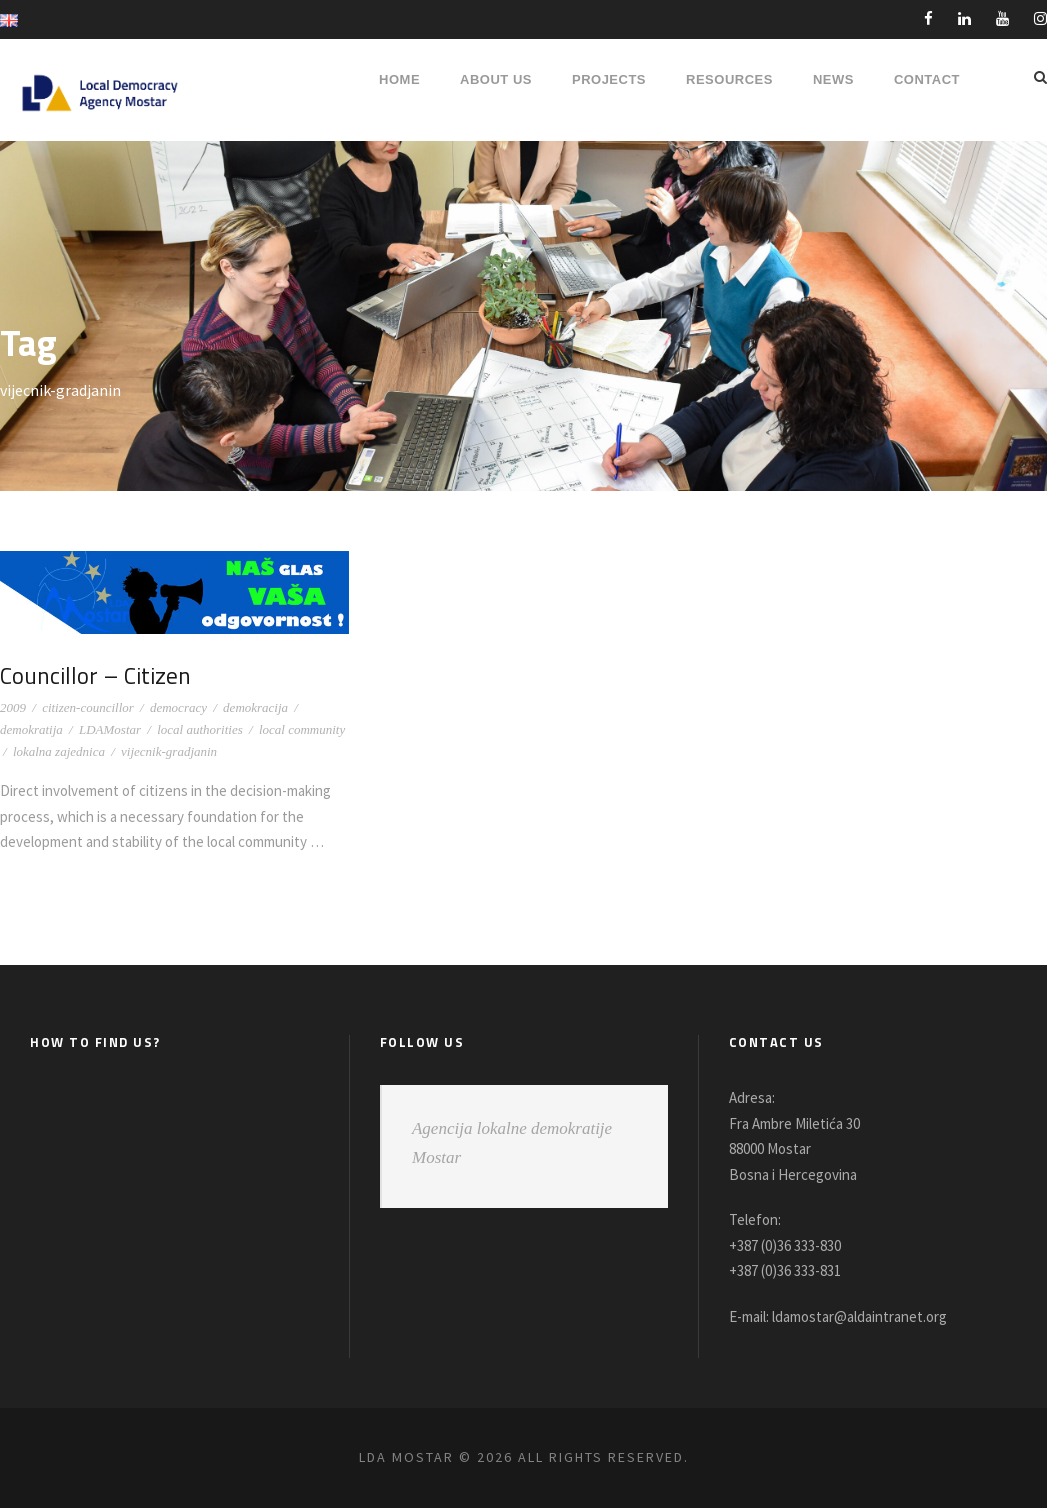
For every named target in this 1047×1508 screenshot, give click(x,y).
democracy (178, 707)
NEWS (833, 79)
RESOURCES (729, 79)
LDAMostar (110, 729)
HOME (399, 79)
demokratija (31, 729)
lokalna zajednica (59, 751)
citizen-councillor (88, 707)
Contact (927, 79)
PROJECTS (609, 79)
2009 (13, 707)
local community (302, 729)
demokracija (255, 707)
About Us (496, 79)
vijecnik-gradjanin (169, 751)
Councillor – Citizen (99, 675)
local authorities (200, 729)
